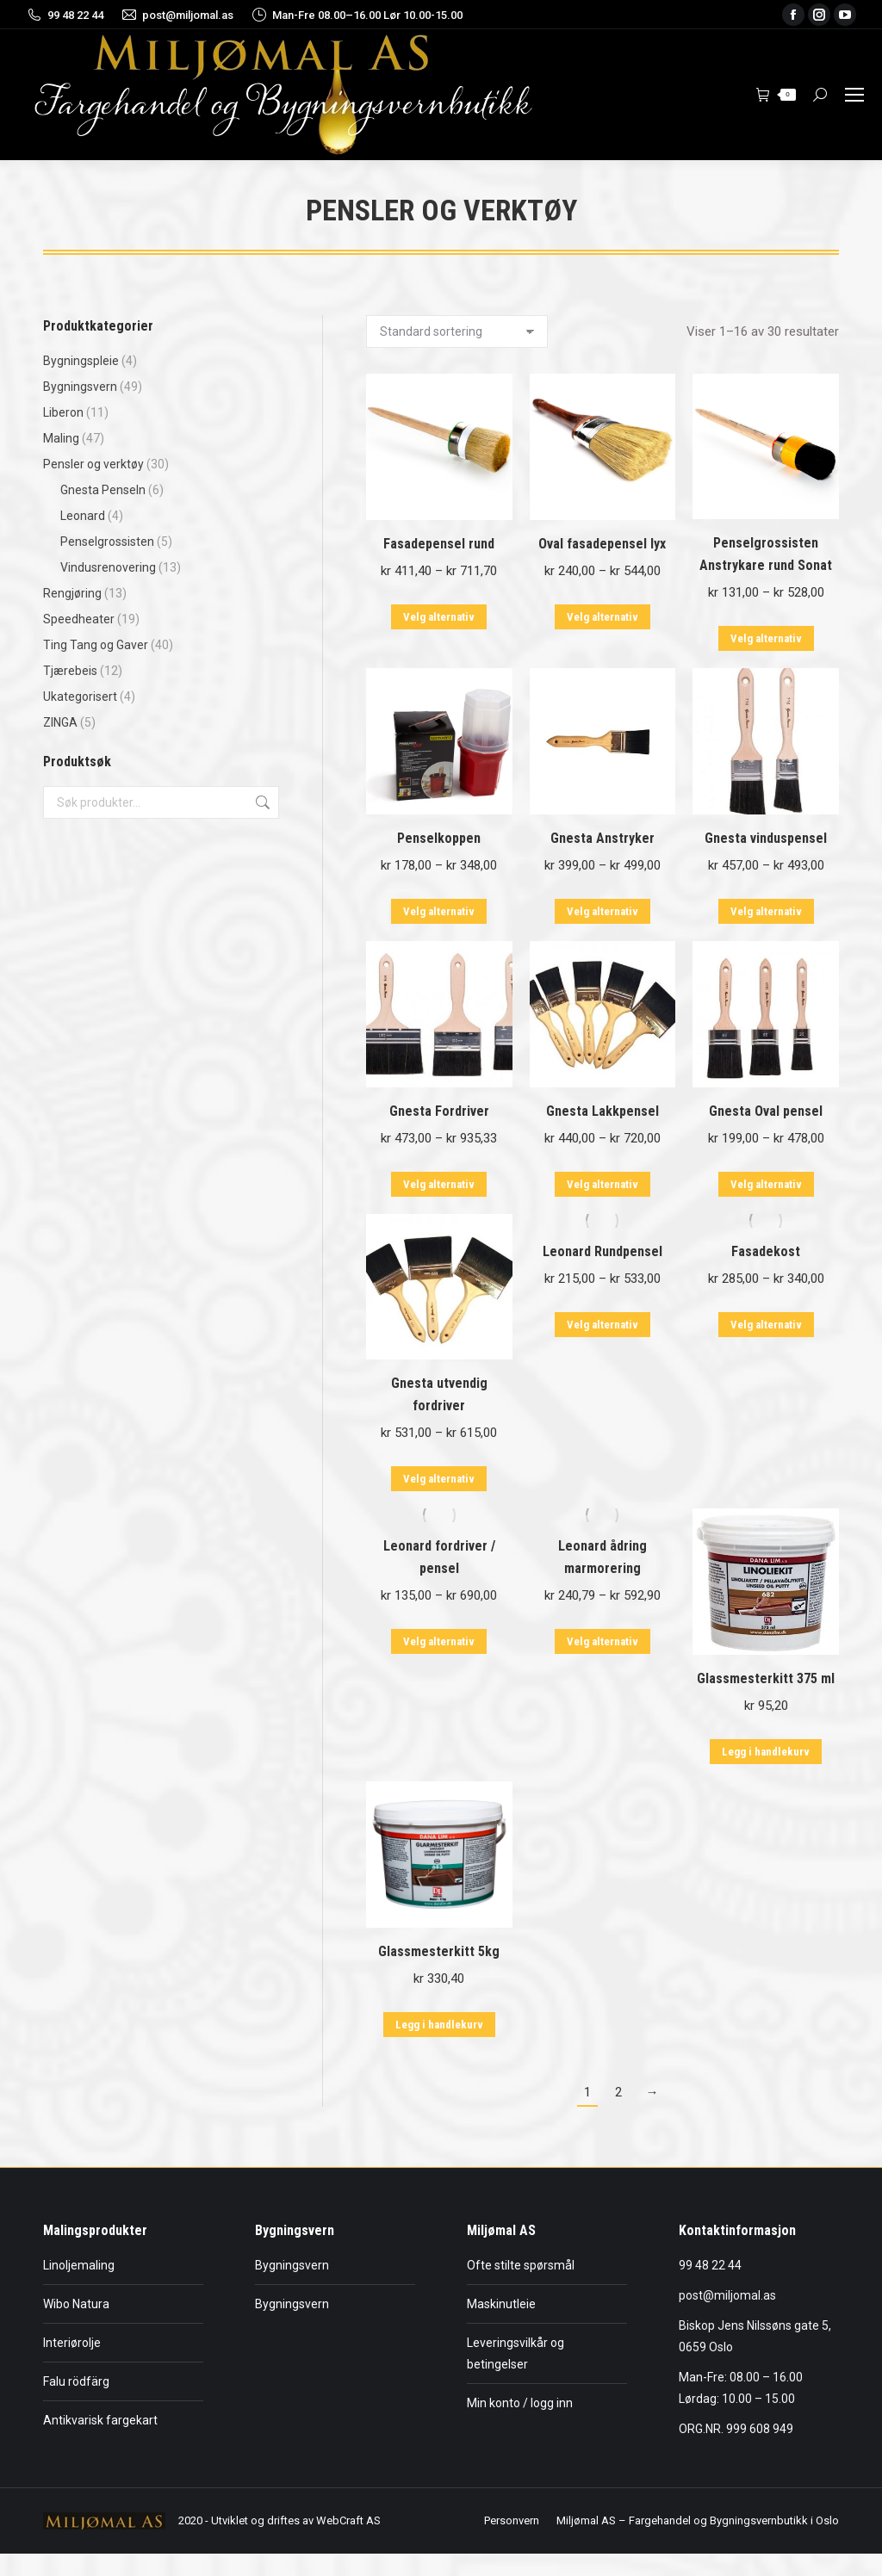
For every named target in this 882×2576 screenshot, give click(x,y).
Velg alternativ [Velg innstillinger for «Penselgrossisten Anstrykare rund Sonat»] (766, 638)
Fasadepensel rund (438, 544)
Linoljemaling (79, 2265)
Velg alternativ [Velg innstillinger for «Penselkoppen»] (439, 911)
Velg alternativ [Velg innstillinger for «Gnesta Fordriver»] (439, 1184)
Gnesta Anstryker (602, 838)
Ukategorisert (80, 696)
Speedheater (79, 619)
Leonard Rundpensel (602, 1251)
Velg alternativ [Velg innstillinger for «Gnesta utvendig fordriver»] (439, 1478)
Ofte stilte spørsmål (521, 2265)
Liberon (63, 412)
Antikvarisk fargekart (100, 2420)
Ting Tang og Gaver (95, 645)
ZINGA (60, 722)
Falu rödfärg (76, 2381)
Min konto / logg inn (520, 2403)
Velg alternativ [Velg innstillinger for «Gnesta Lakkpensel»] (602, 1184)
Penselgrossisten (107, 541)
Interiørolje (72, 2343)
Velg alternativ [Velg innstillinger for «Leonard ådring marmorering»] (602, 1641)
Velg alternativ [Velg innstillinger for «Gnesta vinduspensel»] (766, 911)
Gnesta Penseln (103, 490)
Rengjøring (72, 593)
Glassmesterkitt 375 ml (766, 1678)
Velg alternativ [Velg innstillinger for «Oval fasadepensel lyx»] (602, 616)
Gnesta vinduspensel (766, 838)
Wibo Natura (76, 2304)
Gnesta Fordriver (439, 1111)
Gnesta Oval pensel (766, 1111)
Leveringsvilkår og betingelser (515, 2353)
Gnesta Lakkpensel (602, 1111)
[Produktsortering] (457, 331)
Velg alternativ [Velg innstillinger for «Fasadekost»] (766, 1324)
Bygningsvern (80, 386)
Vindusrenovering (108, 567)
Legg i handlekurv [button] (766, 1751)
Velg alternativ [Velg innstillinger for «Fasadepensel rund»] (439, 616)
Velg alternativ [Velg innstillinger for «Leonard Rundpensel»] (602, 1324)
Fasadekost (765, 1251)
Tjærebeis (70, 671)
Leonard (82, 516)
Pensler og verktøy (93, 464)
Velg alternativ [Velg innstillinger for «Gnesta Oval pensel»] (766, 1184)
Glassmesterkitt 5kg (439, 1951)
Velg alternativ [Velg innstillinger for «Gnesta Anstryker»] (602, 911)
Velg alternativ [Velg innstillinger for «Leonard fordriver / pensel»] (439, 1641)
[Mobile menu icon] (854, 94)
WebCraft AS (348, 2520)
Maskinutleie (501, 2304)
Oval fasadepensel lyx (602, 544)
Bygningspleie (81, 361)
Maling (61, 438)
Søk (261, 802)
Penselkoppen (439, 838)
